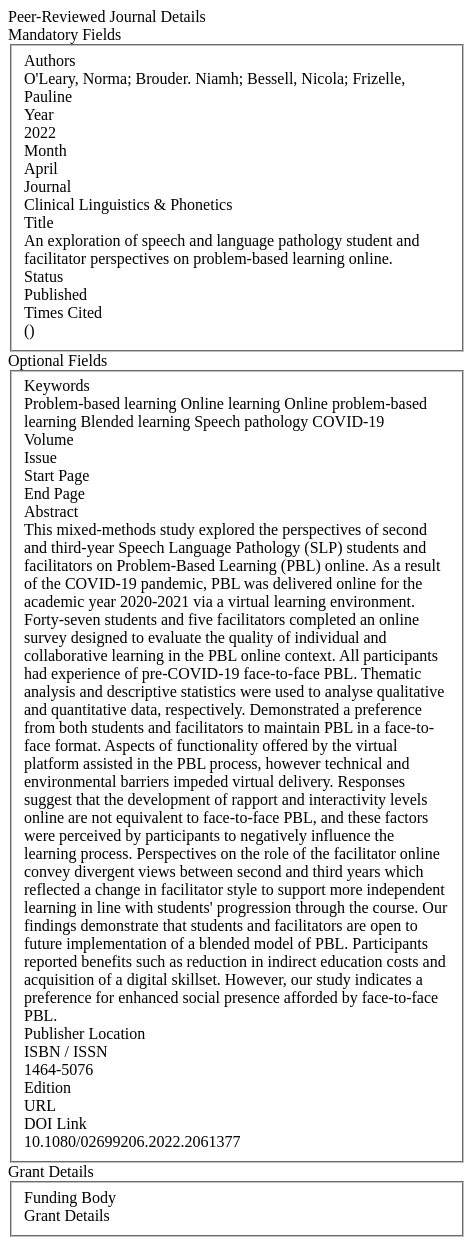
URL (40, 1105)
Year (38, 114)
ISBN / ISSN (66, 1051)
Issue (40, 457)
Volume (48, 439)
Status (43, 276)
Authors (50, 60)
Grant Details (67, 1215)
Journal (47, 186)
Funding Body (70, 1197)
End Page (54, 493)
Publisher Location (84, 1033)
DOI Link (55, 1123)
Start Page (56, 475)
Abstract (51, 511)
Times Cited (63, 312)
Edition (47, 1087)
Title (39, 222)
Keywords (57, 385)
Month (45, 150)
